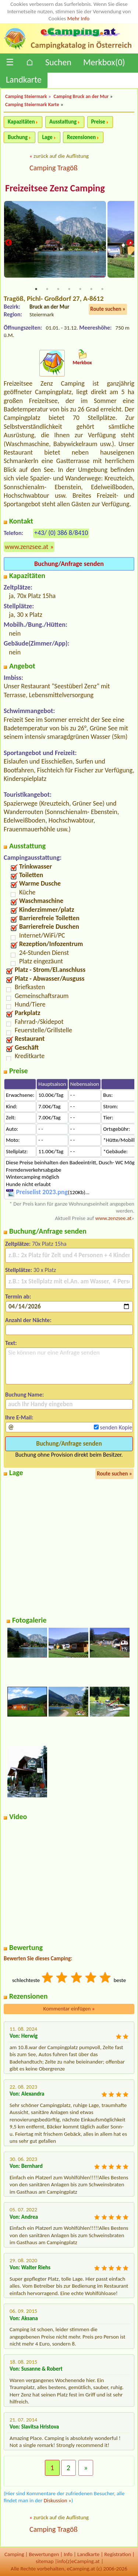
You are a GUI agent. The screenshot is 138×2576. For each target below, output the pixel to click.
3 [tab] (58, 289)
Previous (8, 243)
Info (68, 2554)
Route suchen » (107, 309)
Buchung (18, 137)
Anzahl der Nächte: (28, 1320)
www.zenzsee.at (26, 547)
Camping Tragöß (53, 167)
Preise (98, 121)
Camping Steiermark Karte (32, 104)
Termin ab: (18, 1296)
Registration (117, 2554)
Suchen (58, 62)
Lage (47, 137)
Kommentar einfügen (69, 2008)
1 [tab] (36, 289)
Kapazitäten (21, 121)
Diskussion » (57, 2500)
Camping (14, 2554)
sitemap (45, 2561)
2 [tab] (47, 289)
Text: (11, 1342)
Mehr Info (78, 18)
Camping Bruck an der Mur (81, 96)
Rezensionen (81, 137)
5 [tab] (80, 289)
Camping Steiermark (26, 96)
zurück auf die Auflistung (61, 156)
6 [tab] (91, 289)
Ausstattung (63, 121)
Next (129, 243)
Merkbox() (104, 62)
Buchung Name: (24, 1394)
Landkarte (24, 79)
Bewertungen (44, 2554)
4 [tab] (69, 289)
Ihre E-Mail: (19, 1417)
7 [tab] (102, 289)
